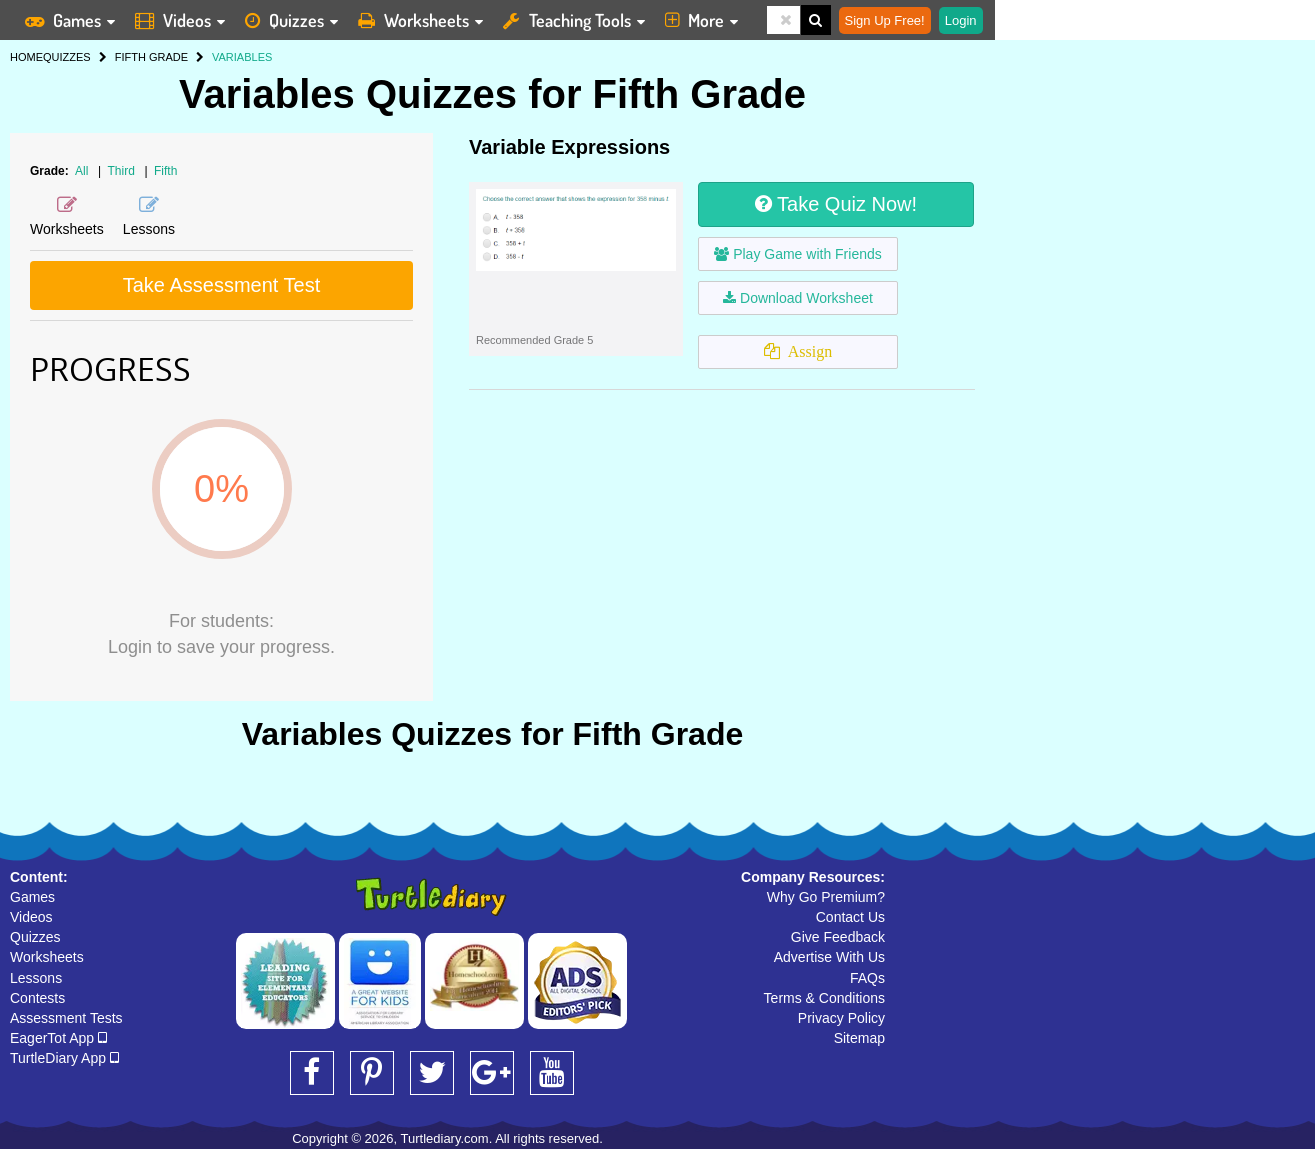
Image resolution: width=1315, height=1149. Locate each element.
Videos (31, 917)
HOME (26, 57)
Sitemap (859, 1038)
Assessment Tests (66, 1018)
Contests (37, 998)
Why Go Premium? (826, 897)
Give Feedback (838, 937)
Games (32, 897)
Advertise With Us (829, 957)
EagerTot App (58, 1038)
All (81, 171)
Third (123, 171)
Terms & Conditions (824, 998)
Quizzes (35, 937)
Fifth (165, 171)
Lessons (36, 978)
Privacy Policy (841, 1018)
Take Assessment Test (222, 285)
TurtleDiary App (64, 1058)
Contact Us (850, 917)
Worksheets (47, 957)
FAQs (867, 978)
